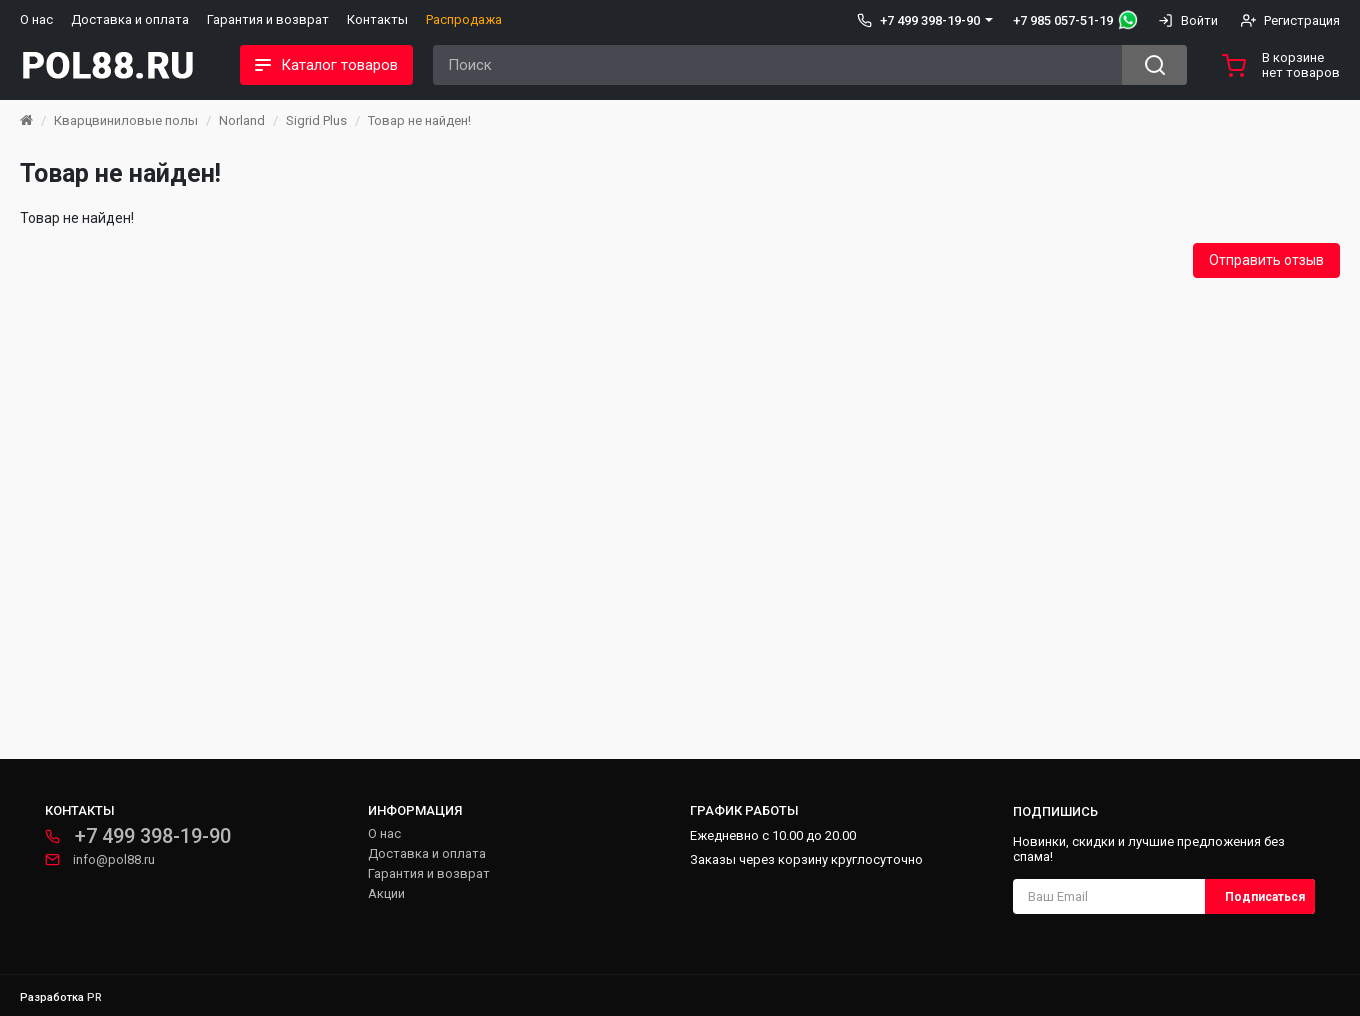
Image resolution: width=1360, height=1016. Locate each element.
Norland (242, 120)
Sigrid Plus (316, 120)
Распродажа (464, 19)
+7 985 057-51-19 (1063, 20)
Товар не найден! (419, 120)
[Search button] (1154, 65)
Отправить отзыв (1266, 260)
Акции (386, 893)
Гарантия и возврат (268, 19)
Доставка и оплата (130, 19)
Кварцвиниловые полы (126, 120)
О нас (36, 19)
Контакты (377, 19)
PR (94, 997)
